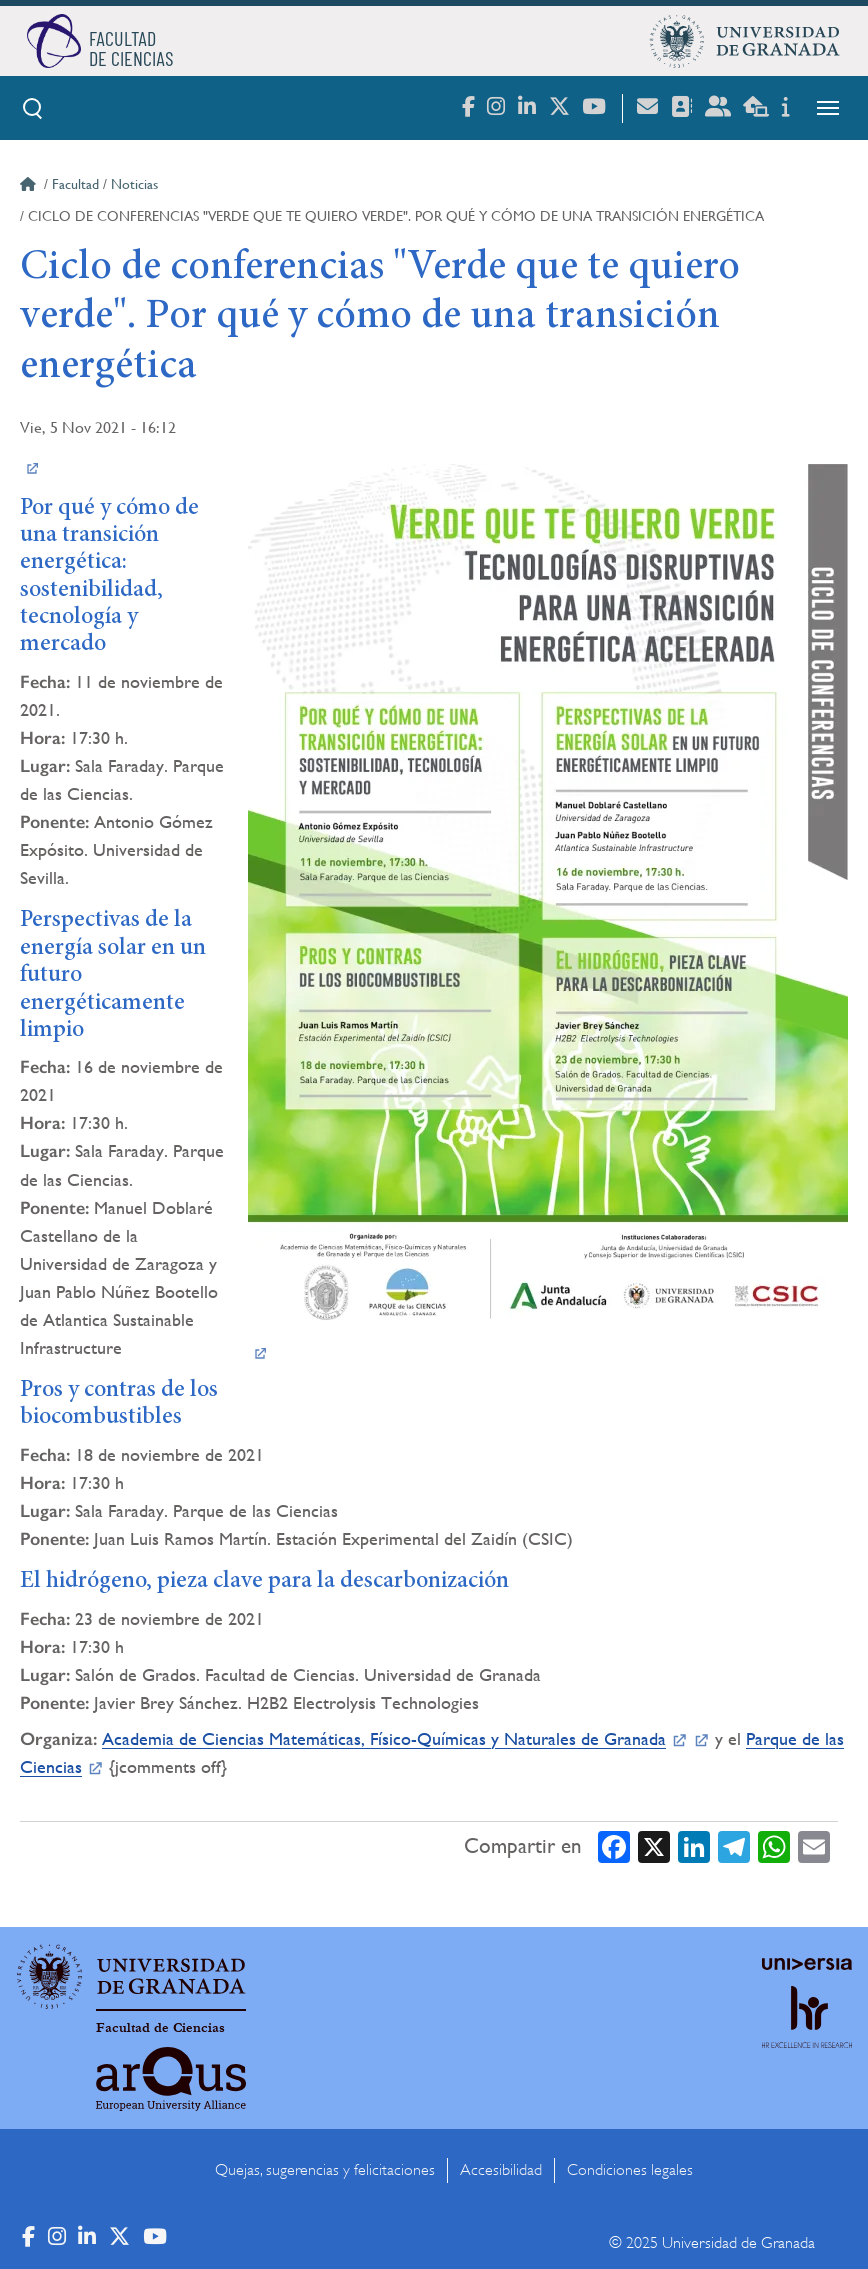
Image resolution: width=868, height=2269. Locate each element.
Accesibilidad (501, 2170)
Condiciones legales (630, 2170)
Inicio (30, 187)
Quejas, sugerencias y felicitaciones (325, 2170)
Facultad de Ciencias (160, 2028)
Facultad (75, 184)
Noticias (134, 184)
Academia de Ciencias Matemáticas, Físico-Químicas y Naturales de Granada (384, 1738)
